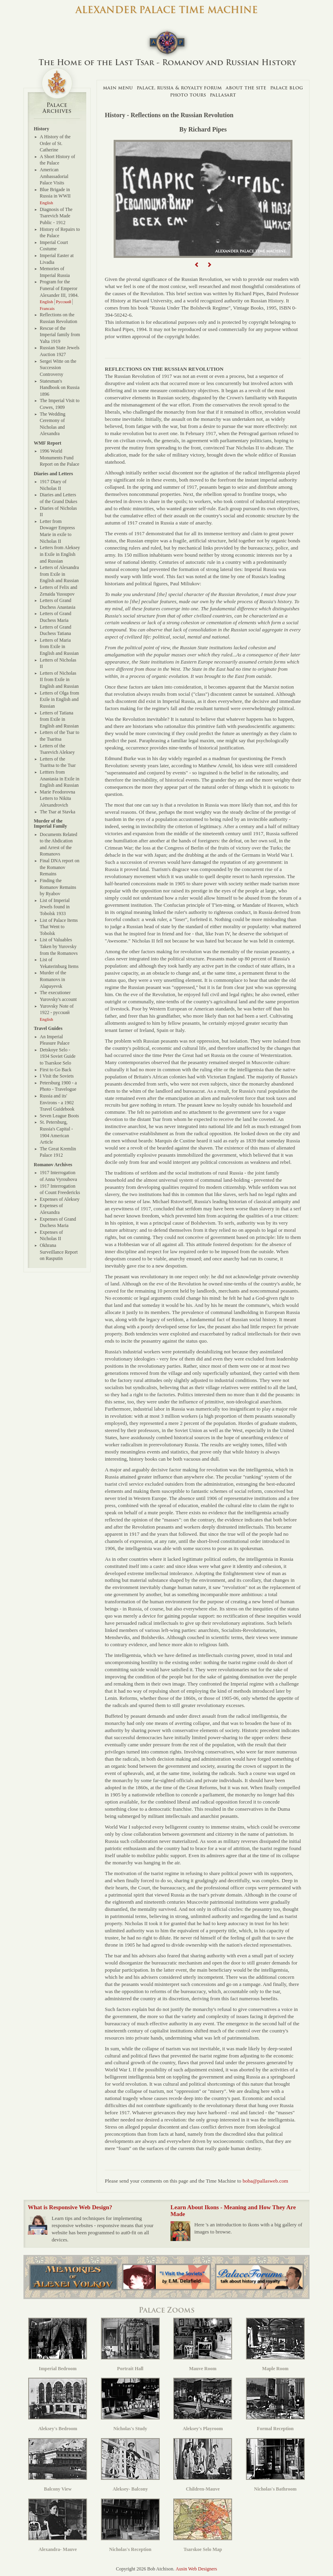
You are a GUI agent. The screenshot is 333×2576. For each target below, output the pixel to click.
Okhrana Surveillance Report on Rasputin (59, 1252)
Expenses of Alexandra (51, 1209)
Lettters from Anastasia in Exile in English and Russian (59, 778)
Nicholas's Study (130, 2404)
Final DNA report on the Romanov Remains (59, 867)
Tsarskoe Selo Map (202, 2525)
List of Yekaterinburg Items (59, 963)
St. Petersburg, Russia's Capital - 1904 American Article (56, 1132)
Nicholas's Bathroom (275, 2465)
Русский (64, 301)
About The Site (246, 88)
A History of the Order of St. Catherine (55, 143)
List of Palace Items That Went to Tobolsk (59, 926)
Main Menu (118, 88)
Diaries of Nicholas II (58, 511)
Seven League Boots (59, 1116)
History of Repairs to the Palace (60, 232)
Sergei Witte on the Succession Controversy (58, 367)
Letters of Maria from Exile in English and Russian (59, 646)
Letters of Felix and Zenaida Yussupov (58, 590)
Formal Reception (275, 2404)
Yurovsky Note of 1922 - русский (57, 1009)
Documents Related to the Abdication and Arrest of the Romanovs (58, 844)
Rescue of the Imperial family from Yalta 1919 (60, 334)
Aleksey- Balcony (130, 2465)
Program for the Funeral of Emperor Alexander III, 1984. (59, 288)
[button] (196, 265)
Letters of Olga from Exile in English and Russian (59, 699)
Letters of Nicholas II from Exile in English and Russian (59, 679)
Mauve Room (202, 2344)
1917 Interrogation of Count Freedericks (60, 1189)
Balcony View (57, 2465)
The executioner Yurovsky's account (58, 996)
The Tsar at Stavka (57, 812)
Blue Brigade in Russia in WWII (55, 193)
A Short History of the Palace (57, 160)
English (46, 202)
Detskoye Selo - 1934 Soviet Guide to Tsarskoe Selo (58, 1056)
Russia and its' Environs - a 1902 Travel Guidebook (57, 1102)
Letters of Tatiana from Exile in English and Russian (59, 719)
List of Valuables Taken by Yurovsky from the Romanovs (58, 946)
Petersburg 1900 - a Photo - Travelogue (58, 1086)
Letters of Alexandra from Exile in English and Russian (59, 574)
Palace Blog (286, 88)
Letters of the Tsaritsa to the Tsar (58, 762)
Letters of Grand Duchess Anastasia (58, 604)
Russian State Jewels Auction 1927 (59, 351)
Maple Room (275, 2344)
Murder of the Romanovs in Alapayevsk (53, 979)
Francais (47, 308)
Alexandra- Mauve (57, 2525)
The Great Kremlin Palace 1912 (58, 1152)
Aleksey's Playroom (202, 2404)
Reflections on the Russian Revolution (58, 318)
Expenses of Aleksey (59, 1199)
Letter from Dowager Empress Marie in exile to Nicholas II (57, 531)
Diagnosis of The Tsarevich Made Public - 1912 (56, 216)
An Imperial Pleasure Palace (55, 1040)
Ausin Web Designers (196, 2569)
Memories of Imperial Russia (55, 272)
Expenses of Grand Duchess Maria (58, 1222)
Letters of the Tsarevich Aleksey (57, 749)
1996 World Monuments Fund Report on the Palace (59, 457)
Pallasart (223, 95)
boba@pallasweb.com (265, 2181)
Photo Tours (188, 95)
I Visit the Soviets (57, 1076)
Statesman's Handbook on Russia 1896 (59, 387)
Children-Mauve (202, 2465)
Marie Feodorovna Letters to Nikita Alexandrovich (57, 798)
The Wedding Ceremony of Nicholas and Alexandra (52, 424)
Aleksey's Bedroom (57, 2404)
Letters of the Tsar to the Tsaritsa (59, 736)
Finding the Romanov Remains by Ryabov (58, 887)
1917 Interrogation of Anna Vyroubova (58, 1176)
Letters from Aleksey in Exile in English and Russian (60, 554)
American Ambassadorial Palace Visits (54, 176)
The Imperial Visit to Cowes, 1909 (59, 404)
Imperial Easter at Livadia (57, 259)
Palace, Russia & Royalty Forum (179, 88)
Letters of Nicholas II (58, 663)
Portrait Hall (130, 2344)
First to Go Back (56, 1069)
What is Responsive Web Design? (70, 2207)
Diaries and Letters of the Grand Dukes (58, 498)
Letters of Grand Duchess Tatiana (55, 630)
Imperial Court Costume (54, 246)
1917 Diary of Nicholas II (53, 485)
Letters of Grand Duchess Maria (55, 617)
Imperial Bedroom (57, 2344)
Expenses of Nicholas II (51, 1235)
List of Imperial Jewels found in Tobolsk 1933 (55, 907)
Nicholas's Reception (130, 2525)
